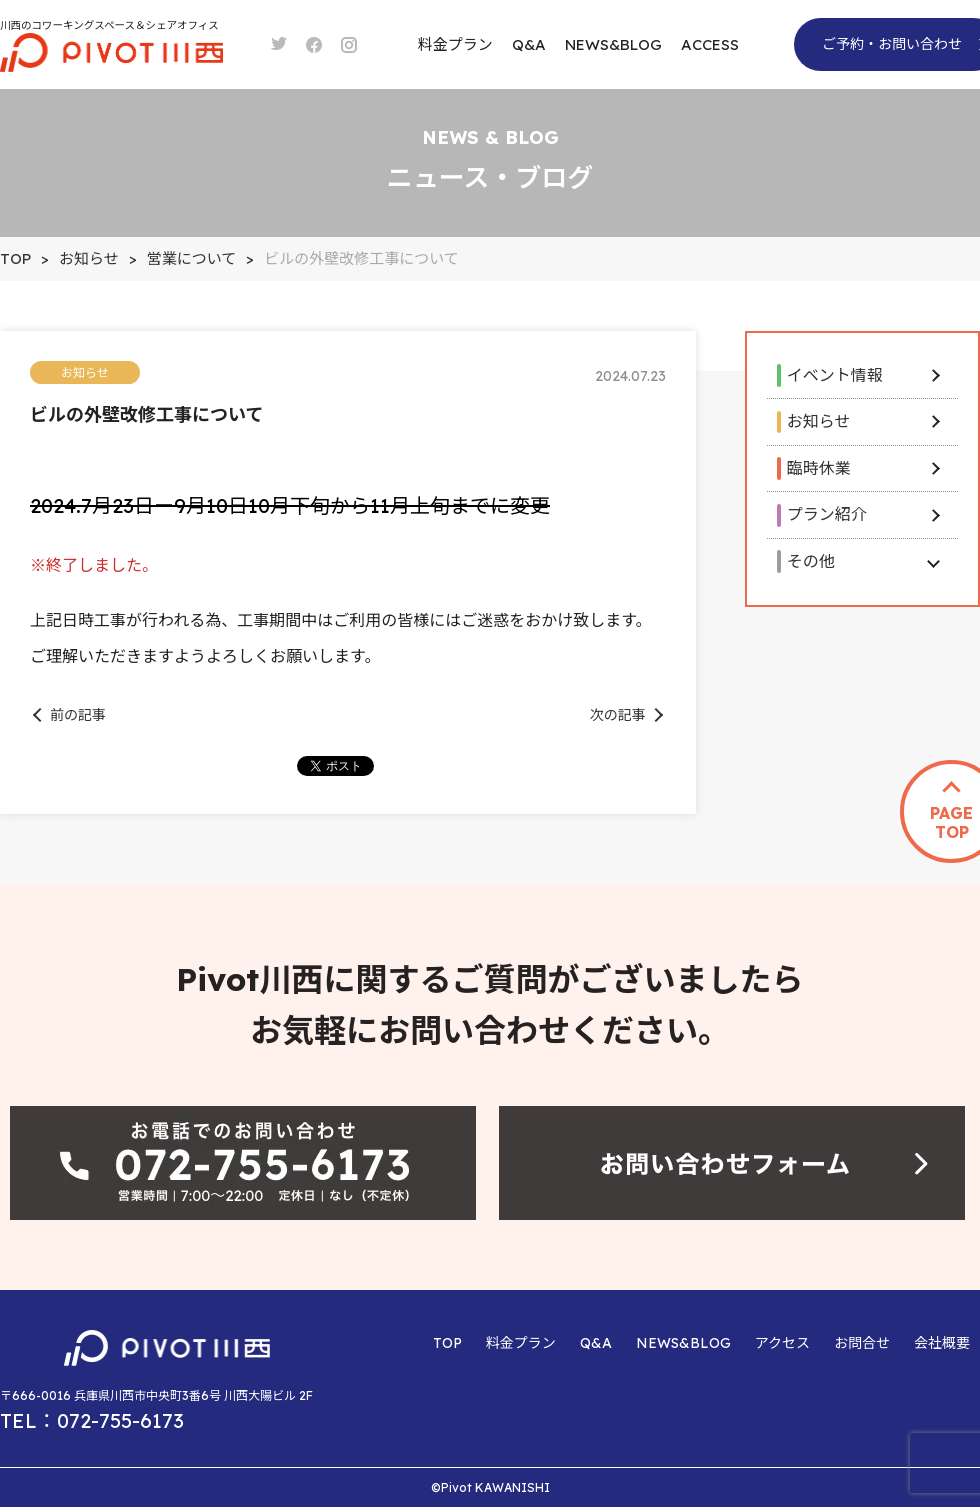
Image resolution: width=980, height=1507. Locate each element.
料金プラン (455, 44)
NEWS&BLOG (613, 44)
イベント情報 (835, 375)
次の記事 (618, 715)
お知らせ (819, 421)
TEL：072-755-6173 (92, 1420)
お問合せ (862, 1343)
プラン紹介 (827, 514)
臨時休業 (819, 468)
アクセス (782, 1343)
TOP (447, 1343)
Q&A (529, 44)
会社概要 (942, 1343)
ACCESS (710, 44)
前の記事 (78, 715)
